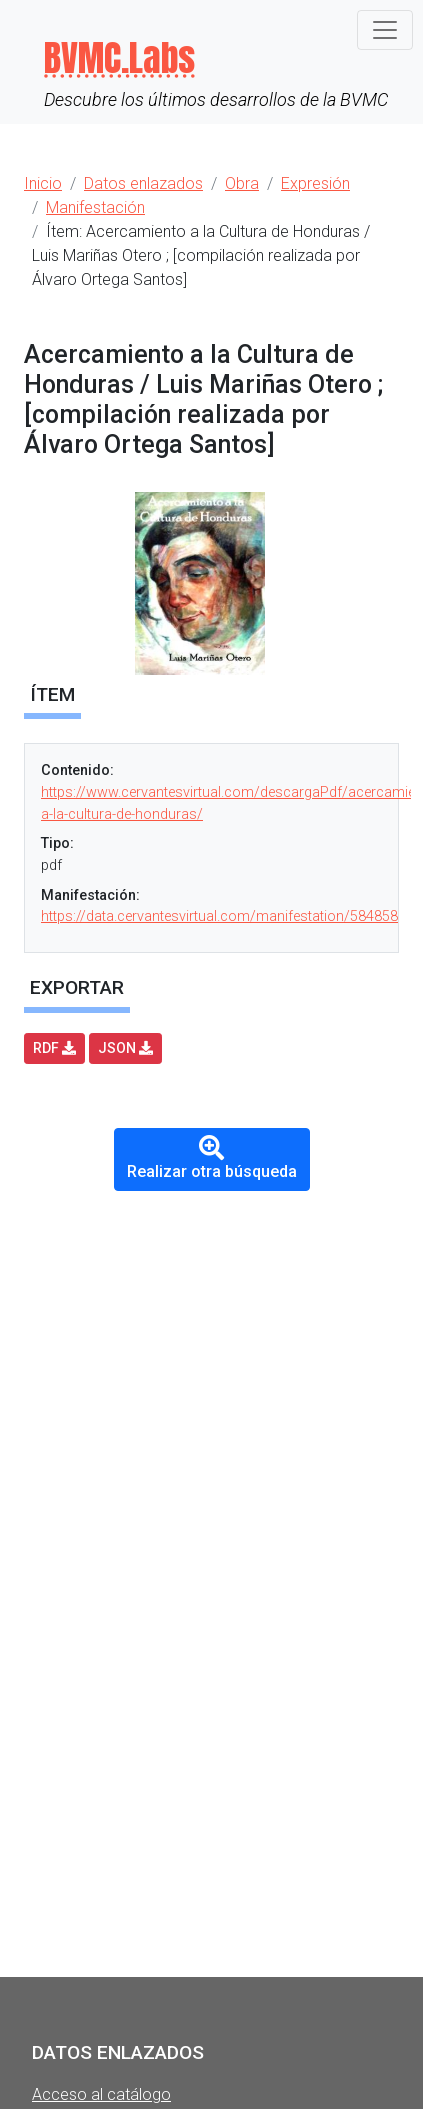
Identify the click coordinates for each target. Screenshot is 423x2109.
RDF (54, 1048)
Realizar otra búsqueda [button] (212, 1158)
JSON (125, 1048)
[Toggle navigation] (385, 30)
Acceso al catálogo (101, 2094)
